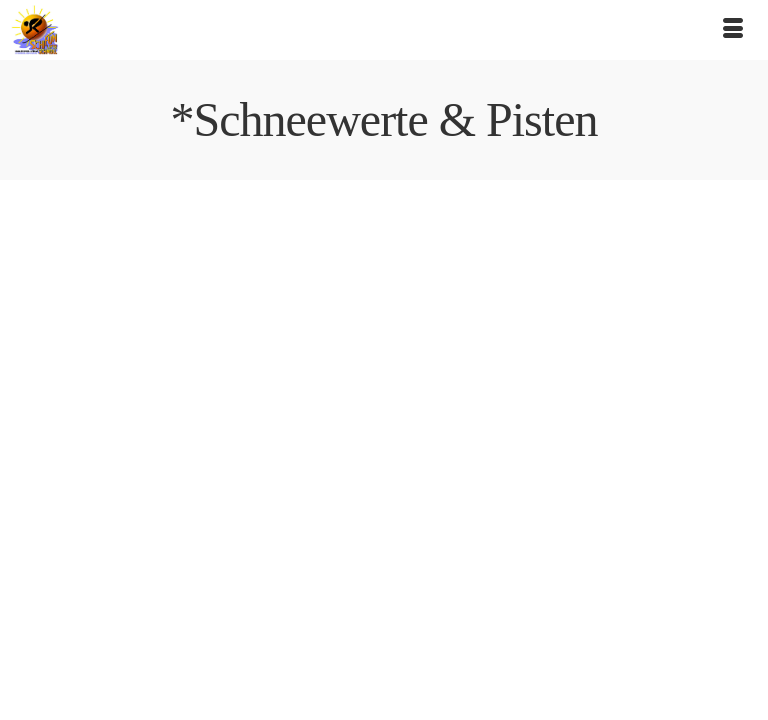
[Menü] (733, 30)
